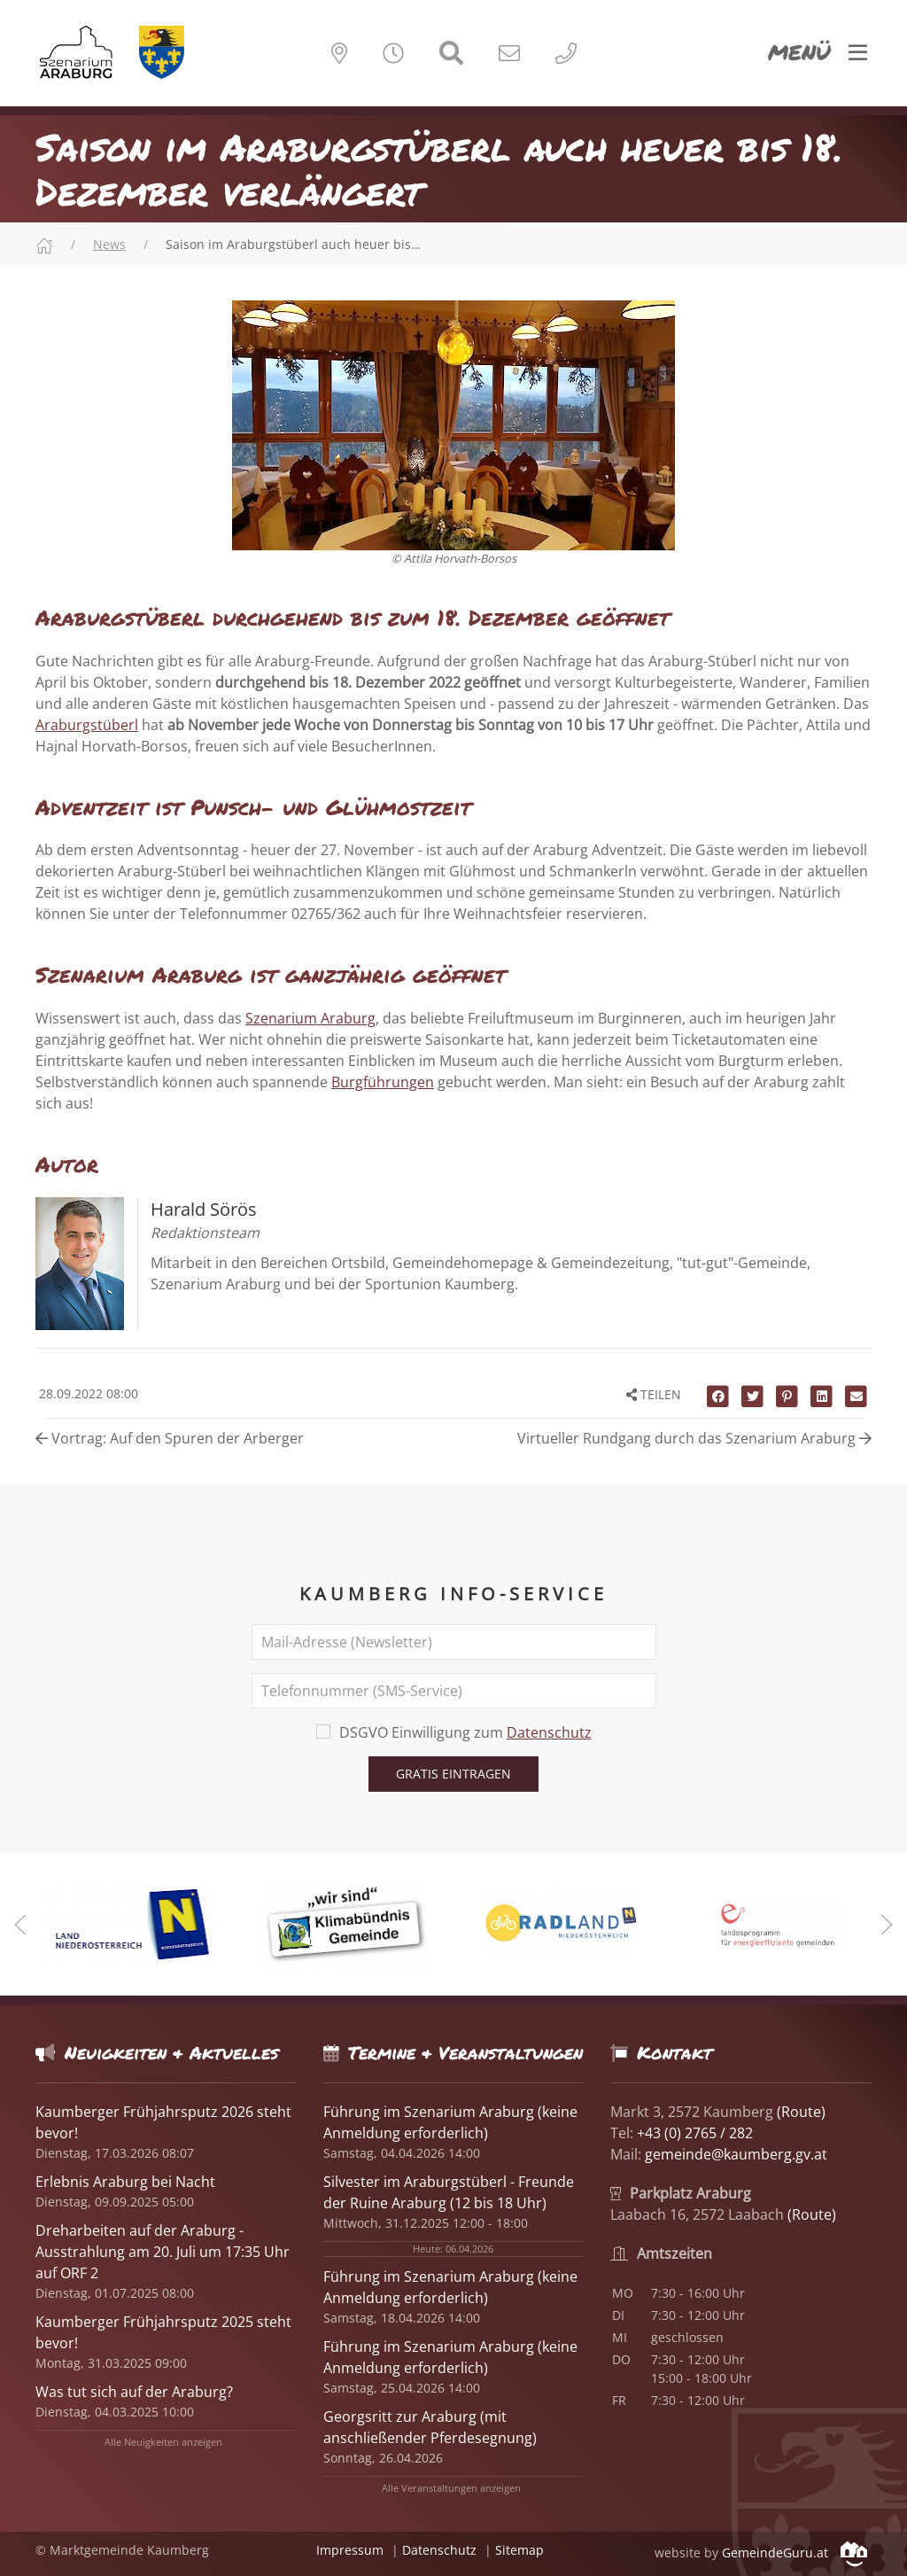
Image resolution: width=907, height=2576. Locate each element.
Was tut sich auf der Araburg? (134, 2391)
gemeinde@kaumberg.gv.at (736, 2154)
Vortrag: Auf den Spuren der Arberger (169, 1438)
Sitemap (519, 2549)
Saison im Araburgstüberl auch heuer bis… (293, 244)
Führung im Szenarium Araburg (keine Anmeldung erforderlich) (450, 2287)
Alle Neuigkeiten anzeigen (163, 2441)
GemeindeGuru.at (794, 2552)
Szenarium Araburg (310, 1018)
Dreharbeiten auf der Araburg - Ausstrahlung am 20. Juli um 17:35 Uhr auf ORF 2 (162, 2252)
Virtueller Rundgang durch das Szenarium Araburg (694, 1438)
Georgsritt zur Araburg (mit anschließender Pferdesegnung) (430, 2427)
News (109, 244)
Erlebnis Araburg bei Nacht (125, 2181)
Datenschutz (549, 1732)
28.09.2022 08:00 (86, 1393)
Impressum (350, 2549)
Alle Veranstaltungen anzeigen (451, 2487)
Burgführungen (382, 1082)
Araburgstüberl (86, 725)
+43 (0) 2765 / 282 (695, 2133)
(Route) (801, 2111)
